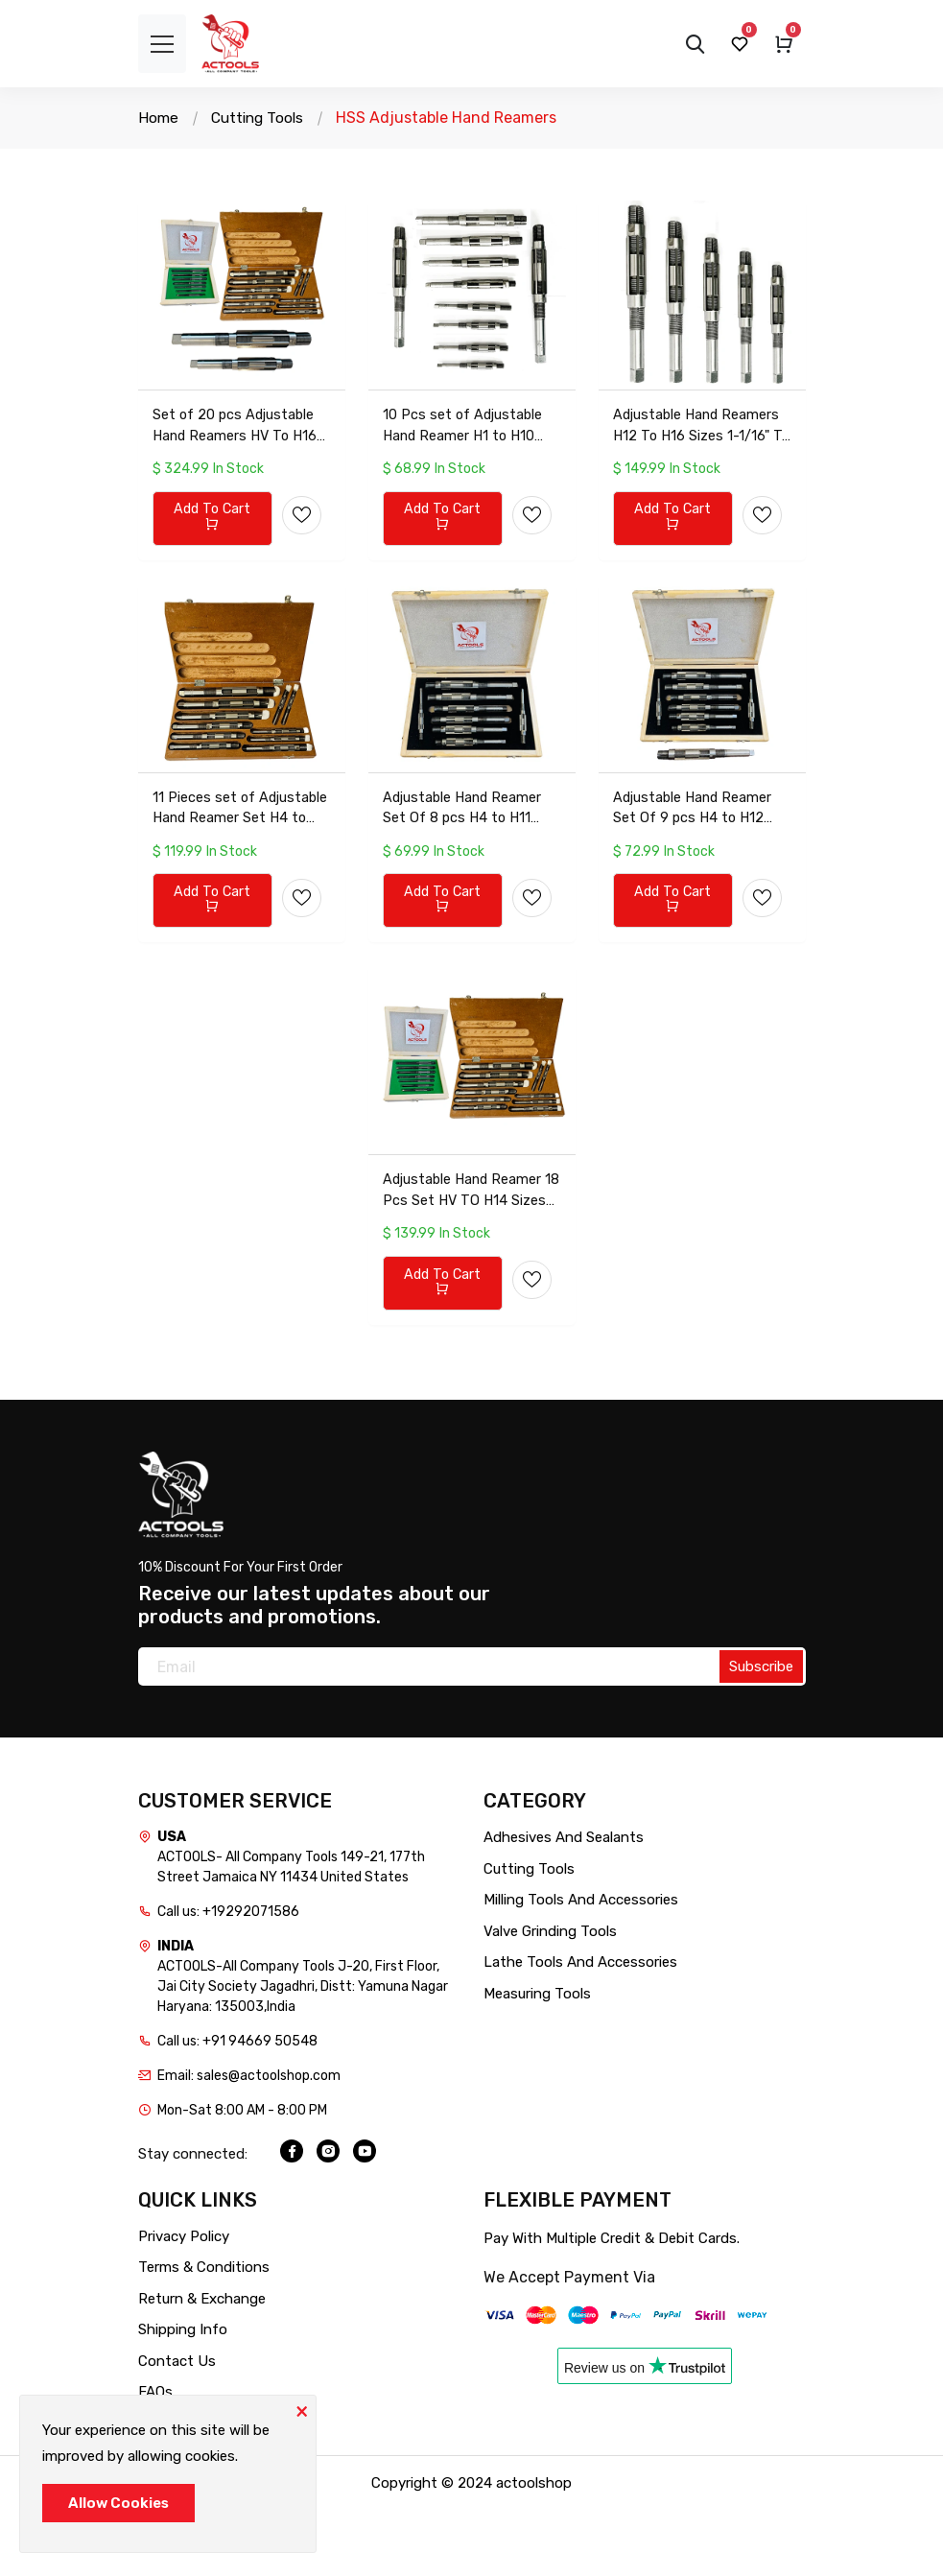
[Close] (301, 2410)
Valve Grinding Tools (550, 1996)
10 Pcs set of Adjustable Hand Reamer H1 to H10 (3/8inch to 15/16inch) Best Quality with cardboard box (465, 444)
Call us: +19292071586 (228, 1978)
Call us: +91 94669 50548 (237, 2107)
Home (158, 117)
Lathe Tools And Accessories (580, 2028)
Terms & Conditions (204, 2333)
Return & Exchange (202, 2364)
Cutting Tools (260, 117)
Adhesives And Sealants (563, 1903)
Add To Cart (212, 536)
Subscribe (761, 1732)
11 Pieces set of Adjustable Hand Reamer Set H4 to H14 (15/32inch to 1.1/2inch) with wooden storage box (238, 849)
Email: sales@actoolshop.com (249, 2142)
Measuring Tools (537, 2059)
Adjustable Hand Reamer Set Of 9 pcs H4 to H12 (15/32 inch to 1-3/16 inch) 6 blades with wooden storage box (701, 849)
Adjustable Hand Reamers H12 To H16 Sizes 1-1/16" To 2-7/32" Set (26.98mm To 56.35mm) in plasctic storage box (700, 444)
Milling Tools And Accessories (580, 1965)
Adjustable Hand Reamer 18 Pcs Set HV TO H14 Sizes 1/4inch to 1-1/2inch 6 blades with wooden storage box (469, 1253)
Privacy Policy (183, 2301)
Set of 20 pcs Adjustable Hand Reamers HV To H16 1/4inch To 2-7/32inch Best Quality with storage (238, 444)
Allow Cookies (118, 2503)
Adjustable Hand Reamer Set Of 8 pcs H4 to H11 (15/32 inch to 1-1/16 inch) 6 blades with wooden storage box (469, 849)
